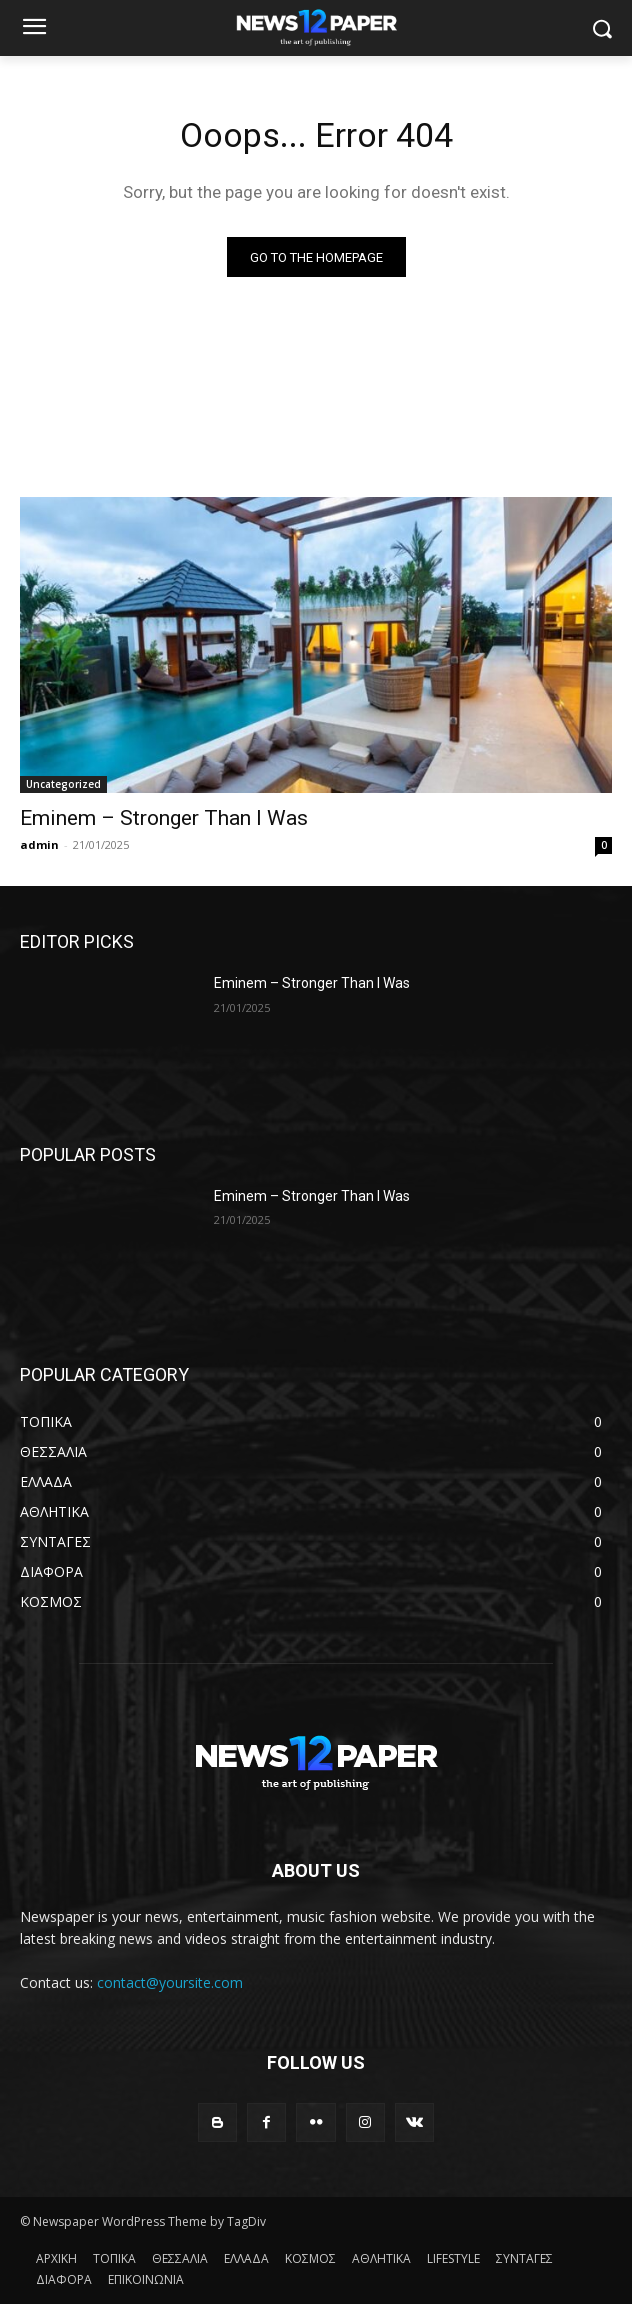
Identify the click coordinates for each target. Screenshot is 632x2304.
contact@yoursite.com (170, 1982)
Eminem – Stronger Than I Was (164, 818)
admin (39, 844)
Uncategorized (63, 784)
